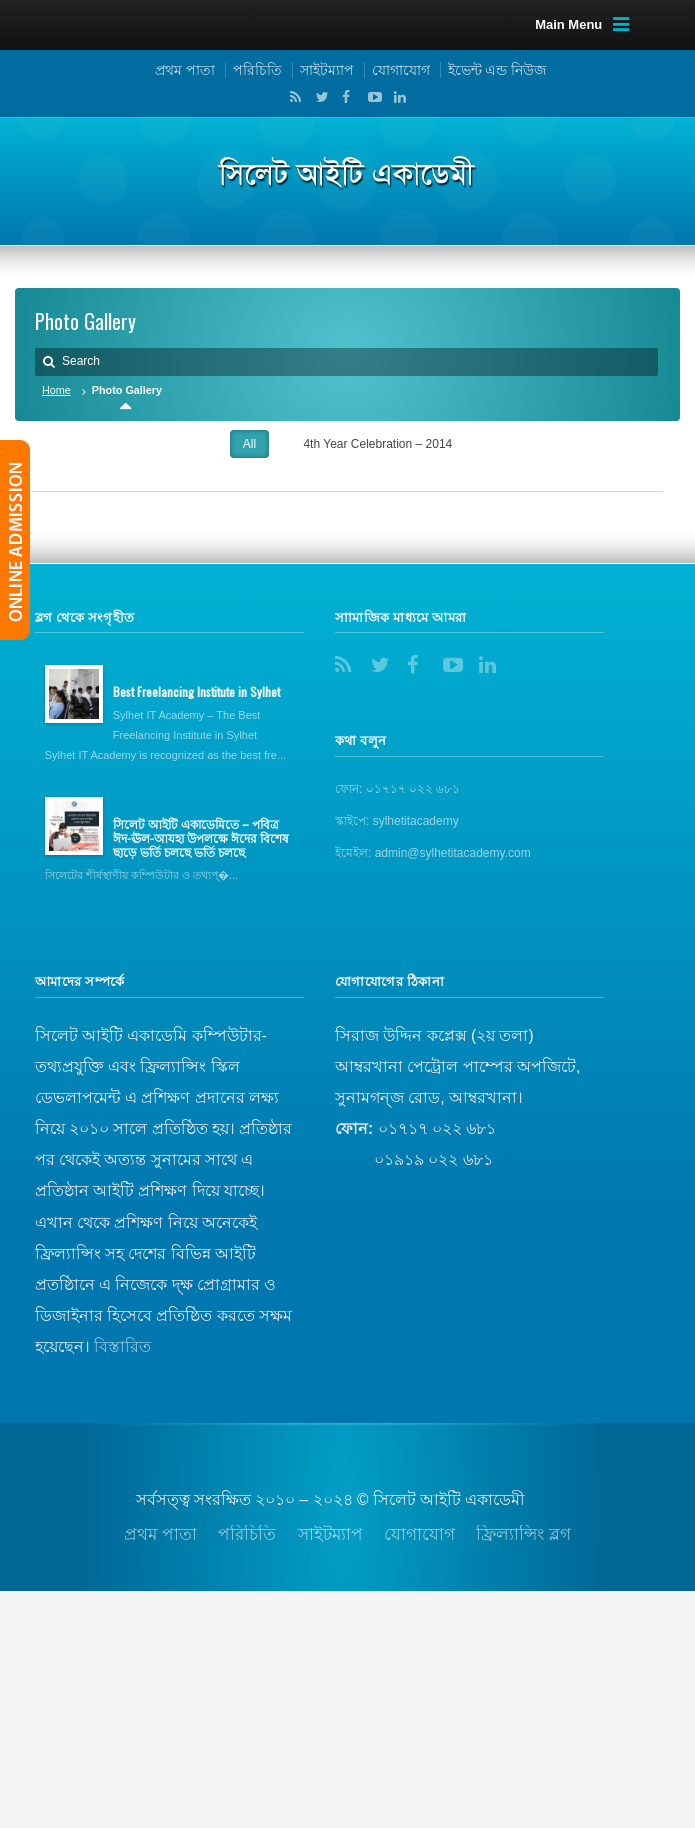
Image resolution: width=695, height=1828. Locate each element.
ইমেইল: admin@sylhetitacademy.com (433, 853)
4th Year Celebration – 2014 (377, 444)
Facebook (344, 97)
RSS (292, 97)
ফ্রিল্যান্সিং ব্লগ (523, 1534)
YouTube (370, 97)
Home (56, 390)
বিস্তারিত (122, 1346)
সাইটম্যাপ (327, 70)
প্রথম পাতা (185, 70)
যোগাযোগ (401, 70)
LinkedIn (395, 97)
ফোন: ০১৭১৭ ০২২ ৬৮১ (397, 789)
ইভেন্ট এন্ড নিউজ (498, 70)
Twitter (318, 97)
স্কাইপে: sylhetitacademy (397, 821)
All (249, 444)
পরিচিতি (257, 70)
